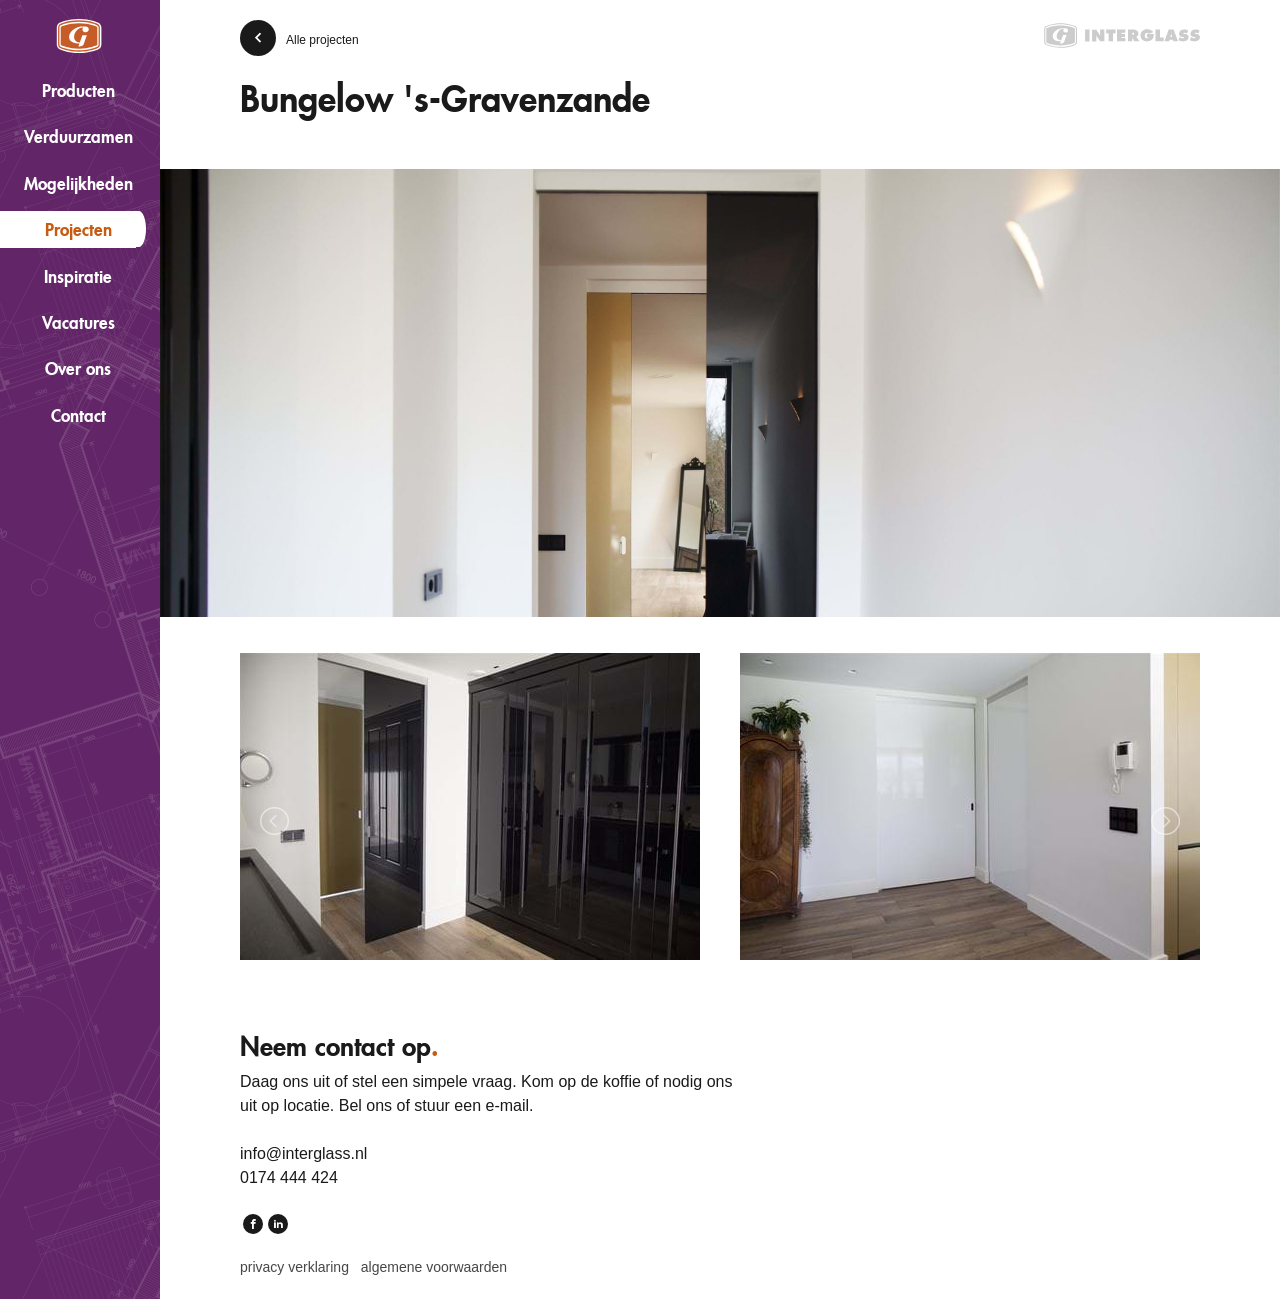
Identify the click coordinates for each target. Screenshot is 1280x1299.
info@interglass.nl (303, 1153)
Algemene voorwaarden (434, 1267)
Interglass (79, 36)
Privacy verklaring (294, 1267)
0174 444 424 (289, 1177)
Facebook (253, 1226)
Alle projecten (322, 40)
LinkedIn (278, 1226)
